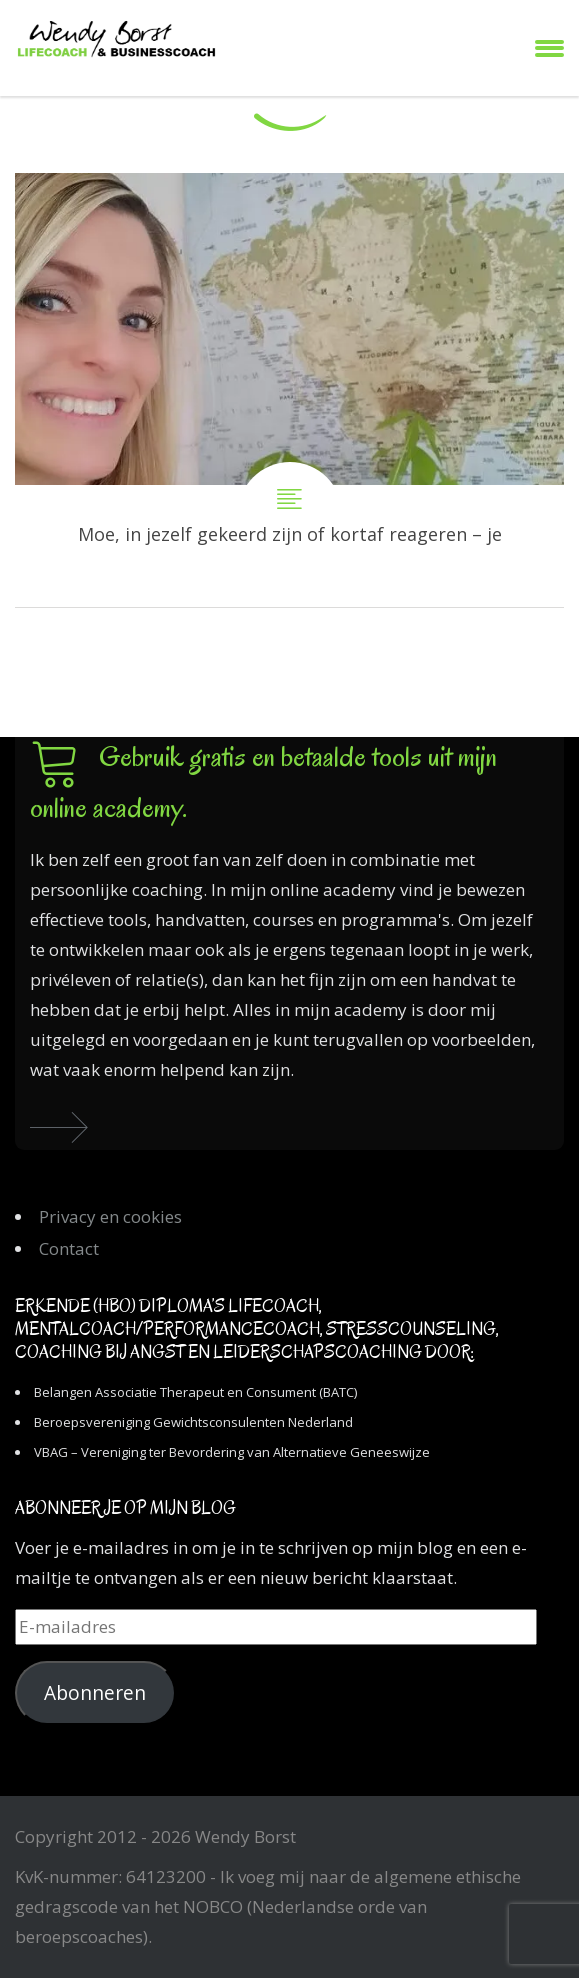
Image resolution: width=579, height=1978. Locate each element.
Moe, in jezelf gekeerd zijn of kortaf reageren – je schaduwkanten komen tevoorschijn (289, 390)
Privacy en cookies (110, 1216)
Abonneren (95, 1693)
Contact (69, 1248)
